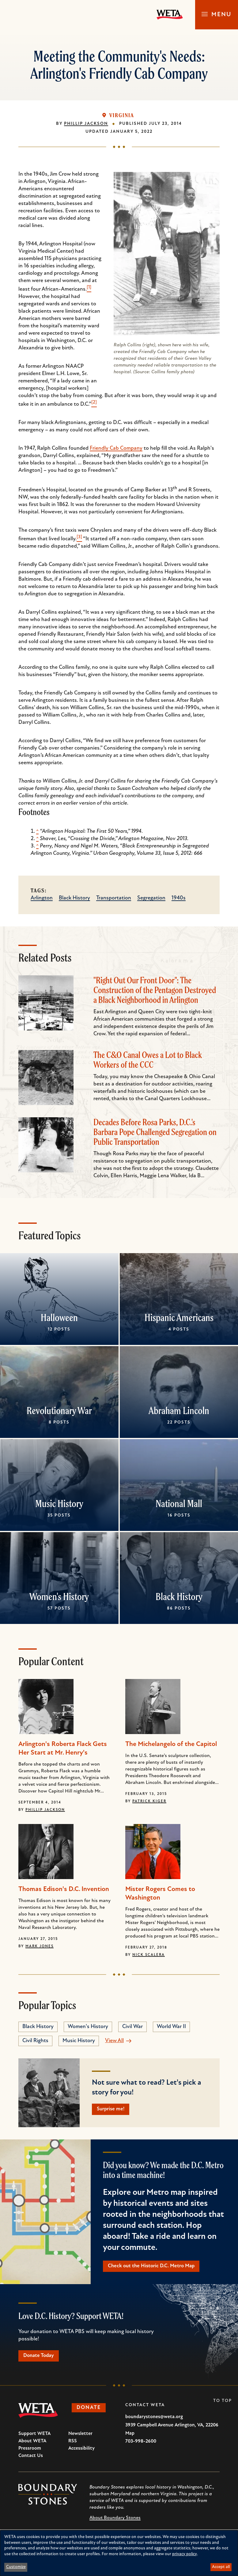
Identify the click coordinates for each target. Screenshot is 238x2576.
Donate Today (41, 2358)
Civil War (132, 2027)
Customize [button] (16, 2567)
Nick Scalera (148, 1955)
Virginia (121, 115)
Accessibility (81, 2451)
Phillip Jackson (86, 123)
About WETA (32, 2443)
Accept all (221, 2567)
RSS (72, 2443)
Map (129, 2436)
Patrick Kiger (149, 1801)
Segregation (151, 898)
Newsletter (80, 2436)
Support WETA (34, 2436)
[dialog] (119, 2553)
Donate (91, 2411)
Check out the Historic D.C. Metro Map (154, 2267)
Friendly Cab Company (116, 448)
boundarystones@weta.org (154, 2419)
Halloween (59, 1317)
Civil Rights (35, 2041)
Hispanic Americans (178, 1317)
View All (114, 2041)
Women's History (59, 1596)
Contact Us (30, 2458)
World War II (171, 2027)
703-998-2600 (140, 2444)
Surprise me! (113, 2110)
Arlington (42, 898)
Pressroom (29, 2451)
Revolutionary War (59, 1410)
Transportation (113, 898)
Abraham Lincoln (179, 1410)
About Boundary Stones (115, 2520)
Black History (74, 898)
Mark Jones (39, 1946)
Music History (59, 1503)
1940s (179, 898)
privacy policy (184, 2554)
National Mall (179, 1503)
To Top (222, 2403)
